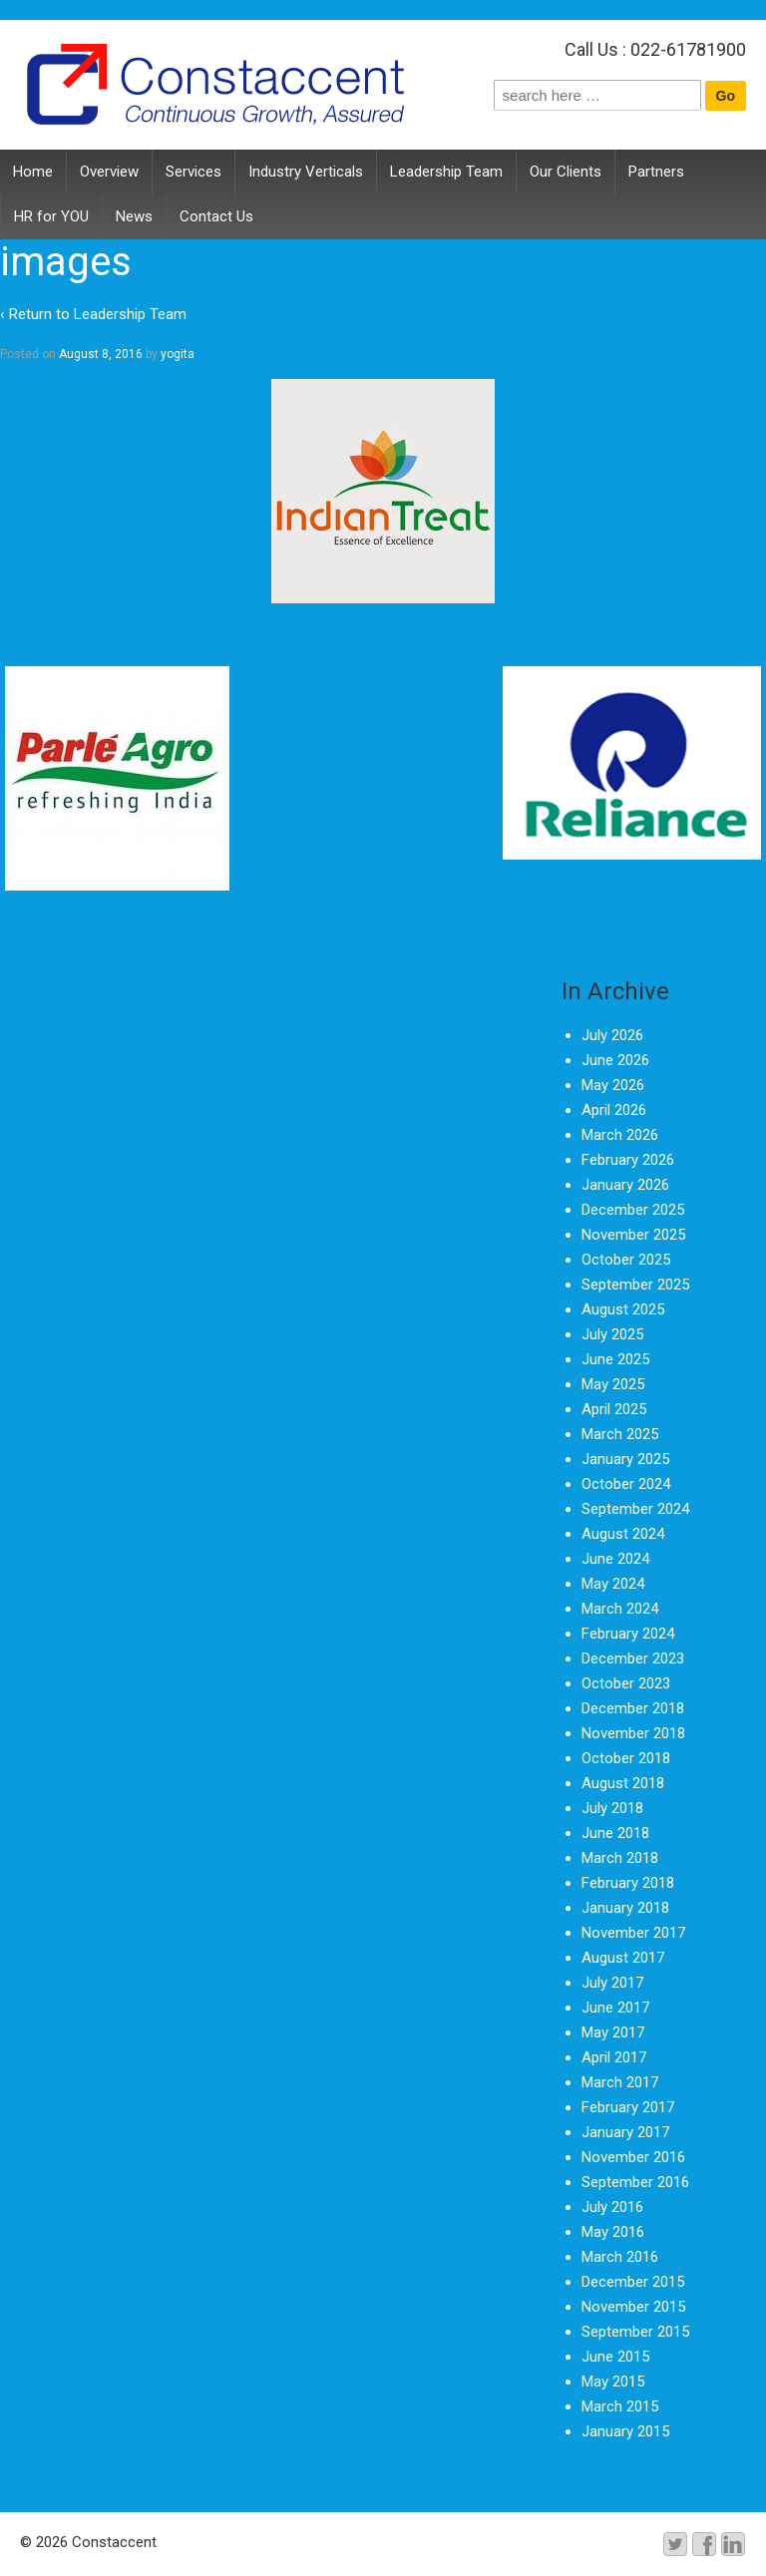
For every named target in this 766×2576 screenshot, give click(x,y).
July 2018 (612, 1808)
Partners (656, 172)
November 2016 (633, 2157)
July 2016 (612, 2207)
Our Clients (565, 172)
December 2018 (632, 1708)
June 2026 (615, 1060)
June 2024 (615, 1559)
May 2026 (612, 1085)
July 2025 (612, 1334)
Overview (109, 172)
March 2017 (619, 2082)
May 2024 (612, 1584)
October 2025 (625, 1260)
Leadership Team (446, 172)
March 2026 (619, 1135)
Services (193, 172)
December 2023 (632, 1658)
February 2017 (627, 2107)
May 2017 (612, 2032)
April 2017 (613, 2057)
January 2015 (625, 2431)
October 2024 (625, 1484)
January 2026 (625, 1185)
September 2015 (635, 2332)
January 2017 (625, 2132)
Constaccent (112, 2542)
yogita (177, 354)
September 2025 (635, 1284)
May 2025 (612, 1384)
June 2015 (615, 2357)
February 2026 (627, 1160)
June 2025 (615, 1359)
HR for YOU (51, 216)
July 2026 (612, 1035)
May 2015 (612, 2382)
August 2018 (622, 1783)
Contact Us (216, 216)
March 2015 (619, 2406)
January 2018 (625, 1908)
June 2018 (615, 1833)
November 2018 (633, 1733)
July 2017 (612, 1983)
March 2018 (619, 1858)
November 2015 (633, 2307)
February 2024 (627, 1634)
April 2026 (613, 1110)
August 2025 (622, 1309)
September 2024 (635, 1509)
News (134, 216)
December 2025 (632, 1210)
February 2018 (627, 1883)
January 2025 (625, 1459)
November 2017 (633, 1933)
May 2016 (612, 2232)
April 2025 (613, 1409)
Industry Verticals (305, 172)
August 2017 (622, 1958)
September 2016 (635, 2182)
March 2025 (619, 1434)
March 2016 (619, 2257)
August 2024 (622, 1534)
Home (33, 172)
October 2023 (625, 1683)
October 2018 (625, 1758)
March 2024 (619, 1609)
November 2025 (633, 1235)
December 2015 (632, 2282)
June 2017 (615, 2008)
